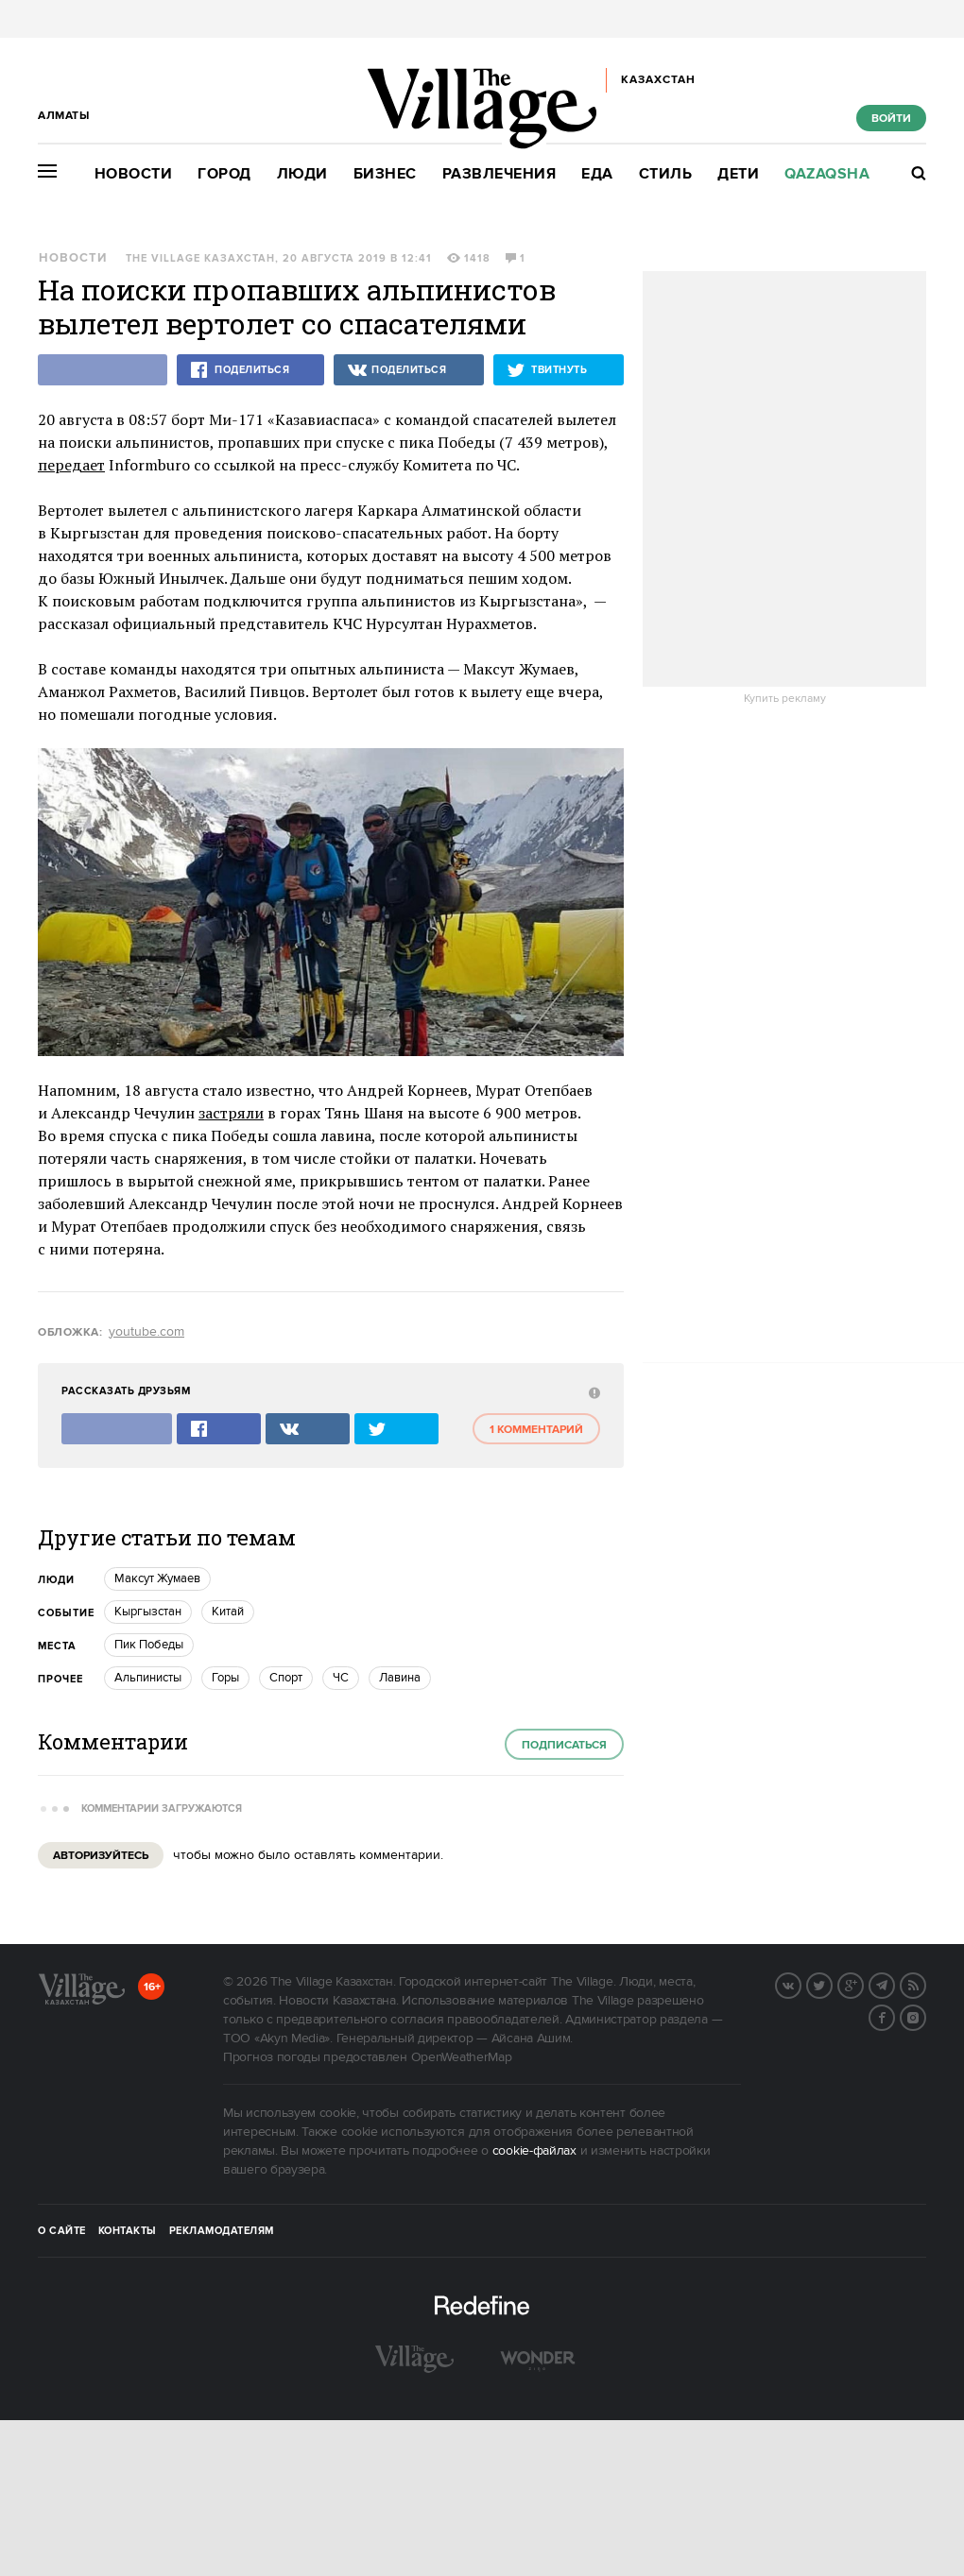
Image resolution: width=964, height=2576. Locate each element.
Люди (302, 174)
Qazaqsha (826, 174)
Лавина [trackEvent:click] (400, 1677)
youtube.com (146, 1331)
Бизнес (385, 174)
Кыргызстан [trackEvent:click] (147, 1611)
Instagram (925, 2015)
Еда (597, 174)
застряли (231, 1112)
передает (71, 464)
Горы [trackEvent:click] (225, 1677)
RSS (925, 1983)
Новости (134, 174)
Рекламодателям (221, 2231)
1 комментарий (536, 1430)
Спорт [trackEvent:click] (285, 1677)
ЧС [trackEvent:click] (341, 1677)
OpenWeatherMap (461, 2057)
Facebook (894, 2015)
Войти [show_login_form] (891, 118)
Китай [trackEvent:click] (228, 1611)
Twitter (832, 1983)
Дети (738, 174)
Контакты (127, 2231)
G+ (863, 1983)
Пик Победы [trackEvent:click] (148, 1644)
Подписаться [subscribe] (564, 1745)
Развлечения (499, 174)
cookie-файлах (534, 2150)
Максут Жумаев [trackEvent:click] (157, 1578)
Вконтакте (800, 1983)
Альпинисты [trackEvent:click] (147, 1677)
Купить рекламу (785, 699)
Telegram (894, 1983)
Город (224, 174)
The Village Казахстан (200, 258)
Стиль (666, 174)
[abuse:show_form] (592, 1392)
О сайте (62, 2231)
